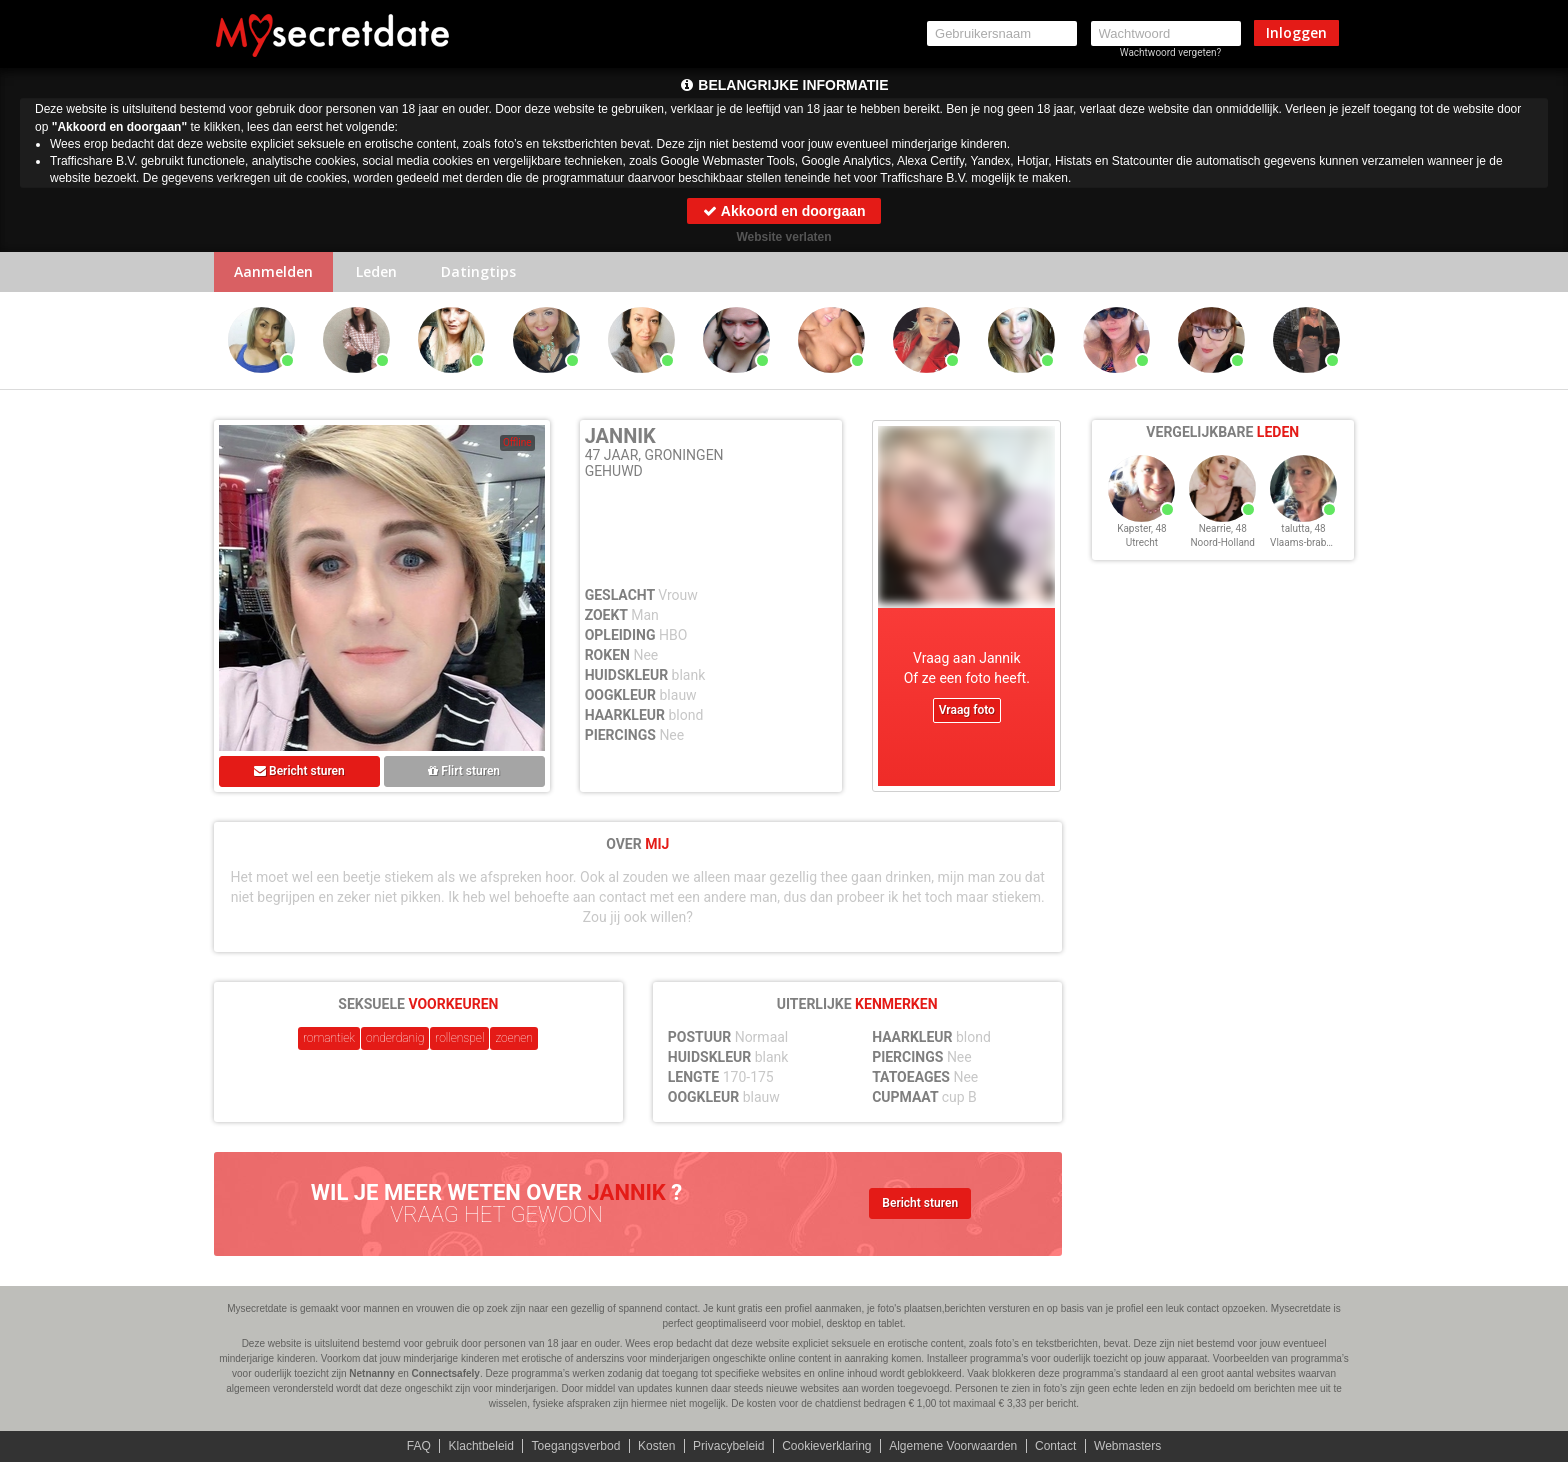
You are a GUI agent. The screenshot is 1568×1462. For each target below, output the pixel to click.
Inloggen (1296, 32)
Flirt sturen (464, 771)
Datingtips (478, 271)
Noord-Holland (1222, 542)
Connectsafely (446, 1373)
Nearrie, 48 (1223, 528)
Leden (376, 271)
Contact (1055, 1446)
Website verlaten (783, 237)
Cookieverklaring (826, 1446)
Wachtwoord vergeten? (1171, 52)
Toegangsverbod (576, 1446)
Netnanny (372, 1373)
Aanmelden (273, 271)
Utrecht (1142, 542)
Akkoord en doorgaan (783, 211)
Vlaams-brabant (1305, 542)
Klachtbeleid (481, 1446)
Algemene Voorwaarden (953, 1446)
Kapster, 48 (1142, 528)
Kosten (656, 1446)
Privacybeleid (728, 1446)
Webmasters (1127, 1446)
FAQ (419, 1446)
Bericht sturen (299, 771)
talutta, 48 (1303, 528)
